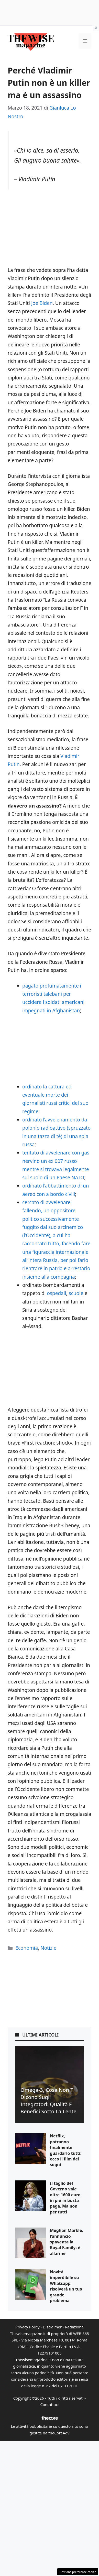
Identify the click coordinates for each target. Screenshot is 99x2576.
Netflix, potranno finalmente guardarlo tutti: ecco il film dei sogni (65, 2150)
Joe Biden (42, 303)
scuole (76, 1293)
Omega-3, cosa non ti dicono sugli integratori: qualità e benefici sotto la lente (48, 2100)
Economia (26, 1948)
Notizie (48, 1948)
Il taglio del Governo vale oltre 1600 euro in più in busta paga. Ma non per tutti (65, 2197)
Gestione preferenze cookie (77, 2572)
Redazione (74, 2326)
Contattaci (49, 2404)
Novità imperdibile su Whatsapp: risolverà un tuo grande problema (66, 2286)
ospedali (56, 1293)
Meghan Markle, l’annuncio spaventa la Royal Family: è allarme (66, 2242)
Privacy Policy (27, 2326)
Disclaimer (52, 2326)
